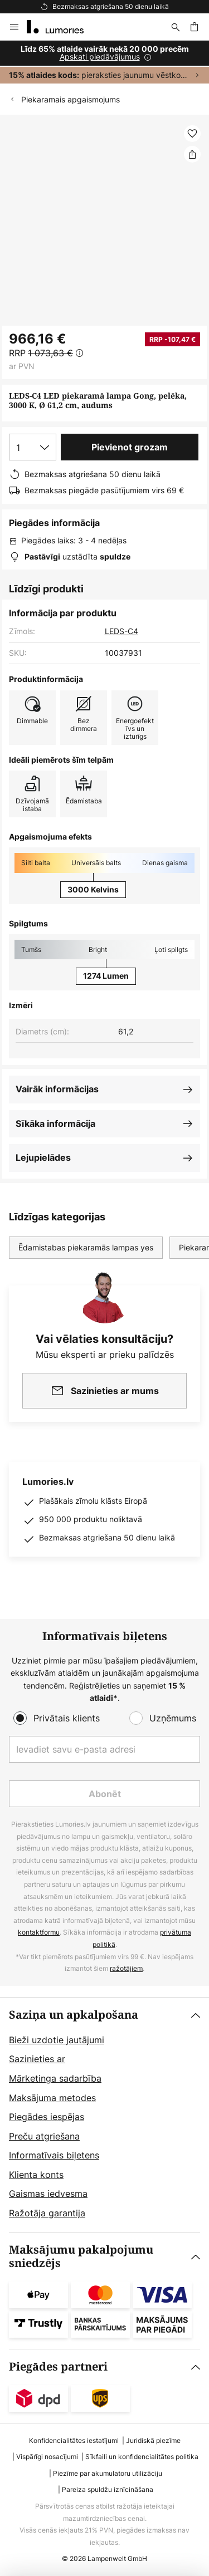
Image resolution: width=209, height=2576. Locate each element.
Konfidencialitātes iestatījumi (74, 2440)
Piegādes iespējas (46, 2117)
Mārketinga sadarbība (55, 2078)
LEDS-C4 (121, 631)
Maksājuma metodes (52, 2098)
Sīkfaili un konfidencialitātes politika (141, 2456)
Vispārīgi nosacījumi (47, 2456)
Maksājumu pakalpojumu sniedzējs (81, 2256)
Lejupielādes (43, 1157)
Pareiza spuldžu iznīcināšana (107, 2489)
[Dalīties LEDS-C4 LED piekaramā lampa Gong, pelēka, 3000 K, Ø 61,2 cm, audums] (192, 154)
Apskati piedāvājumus (100, 56)
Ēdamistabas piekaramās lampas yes (85, 1247)
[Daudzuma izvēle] (32, 447)
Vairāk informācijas (57, 1089)
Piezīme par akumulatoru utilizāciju (107, 2473)
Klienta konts (36, 2174)
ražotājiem (126, 1968)
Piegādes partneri (58, 2367)
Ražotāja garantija (47, 2213)
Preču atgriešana (44, 2136)
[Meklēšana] (175, 26)
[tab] (104, 2115)
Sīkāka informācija (55, 1123)
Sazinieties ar (37, 2059)
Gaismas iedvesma (48, 2193)
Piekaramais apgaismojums (70, 99)
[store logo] (62, 26)
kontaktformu (39, 1932)
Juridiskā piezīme (153, 2440)
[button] (192, 133)
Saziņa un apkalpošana (73, 2015)
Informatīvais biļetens (54, 2155)
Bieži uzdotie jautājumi (56, 2040)
